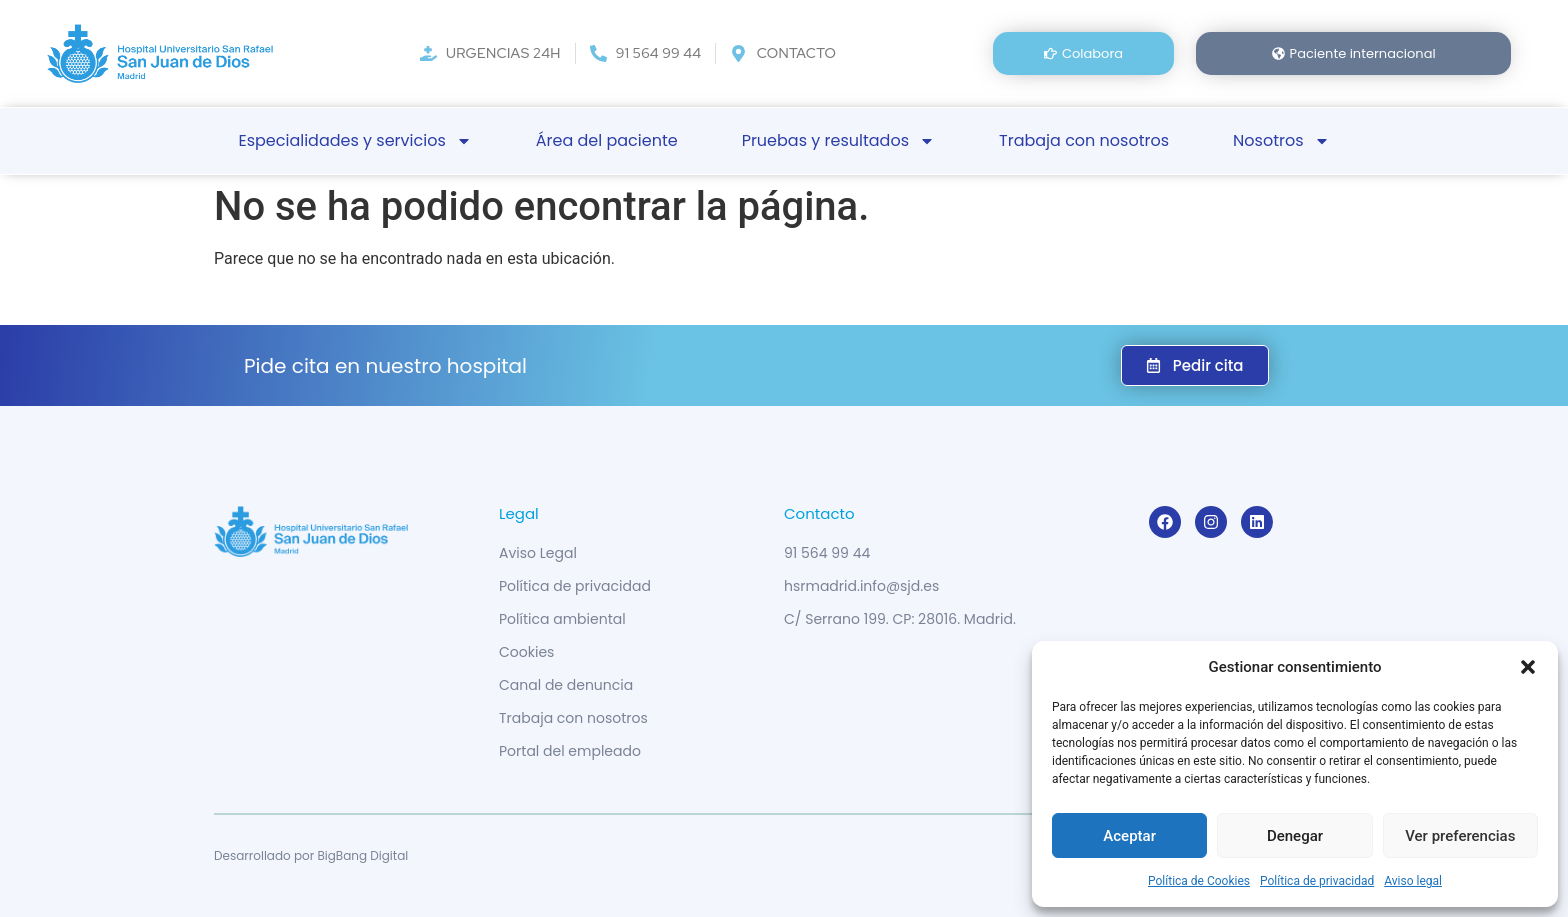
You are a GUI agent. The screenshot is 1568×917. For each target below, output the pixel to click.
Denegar (1295, 836)
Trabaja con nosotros (1084, 140)
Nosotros (1281, 141)
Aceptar (1129, 836)
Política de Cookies (1199, 881)
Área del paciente (607, 140)
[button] (1528, 667)
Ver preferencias (1460, 836)
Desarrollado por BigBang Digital (311, 855)
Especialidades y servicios (354, 141)
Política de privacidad (1317, 881)
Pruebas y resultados (838, 141)
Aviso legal (1413, 881)
